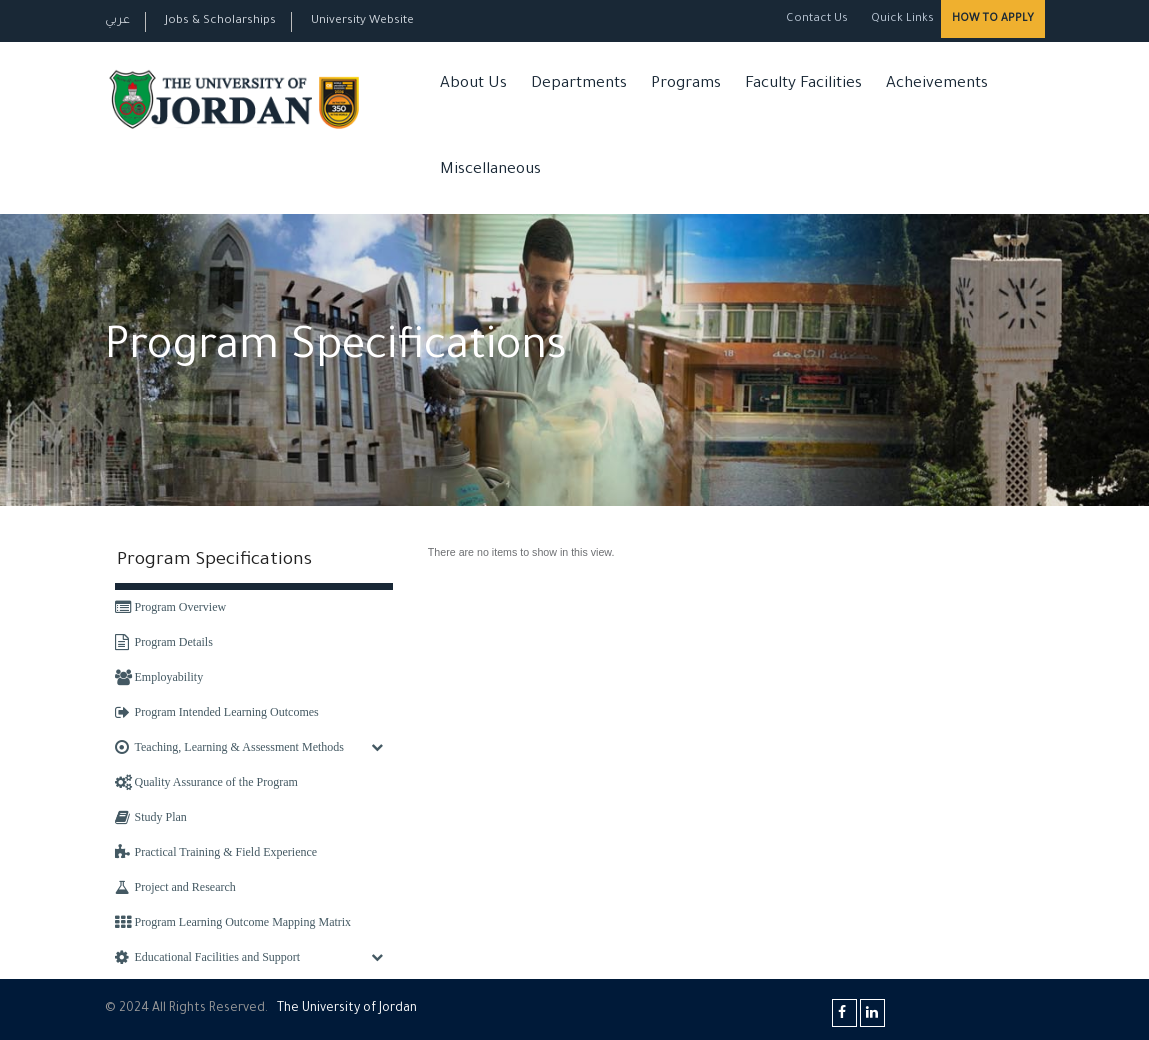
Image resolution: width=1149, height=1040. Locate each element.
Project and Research (175, 887)
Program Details (164, 642)
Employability (159, 677)
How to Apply (993, 19)
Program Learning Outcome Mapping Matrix (233, 922)
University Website (362, 21)
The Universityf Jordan (347, 1009)
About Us (473, 84)
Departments (579, 84)
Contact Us (817, 19)
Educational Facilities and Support (208, 957)
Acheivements (937, 84)
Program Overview (171, 607)
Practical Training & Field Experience (216, 852)
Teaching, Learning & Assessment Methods (229, 747)
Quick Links (901, 19)
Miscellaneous (490, 170)
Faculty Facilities (803, 84)
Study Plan (151, 817)
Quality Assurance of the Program (206, 782)
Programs (686, 84)
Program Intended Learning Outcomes (217, 712)
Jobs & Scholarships (220, 21)
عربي (117, 21)
